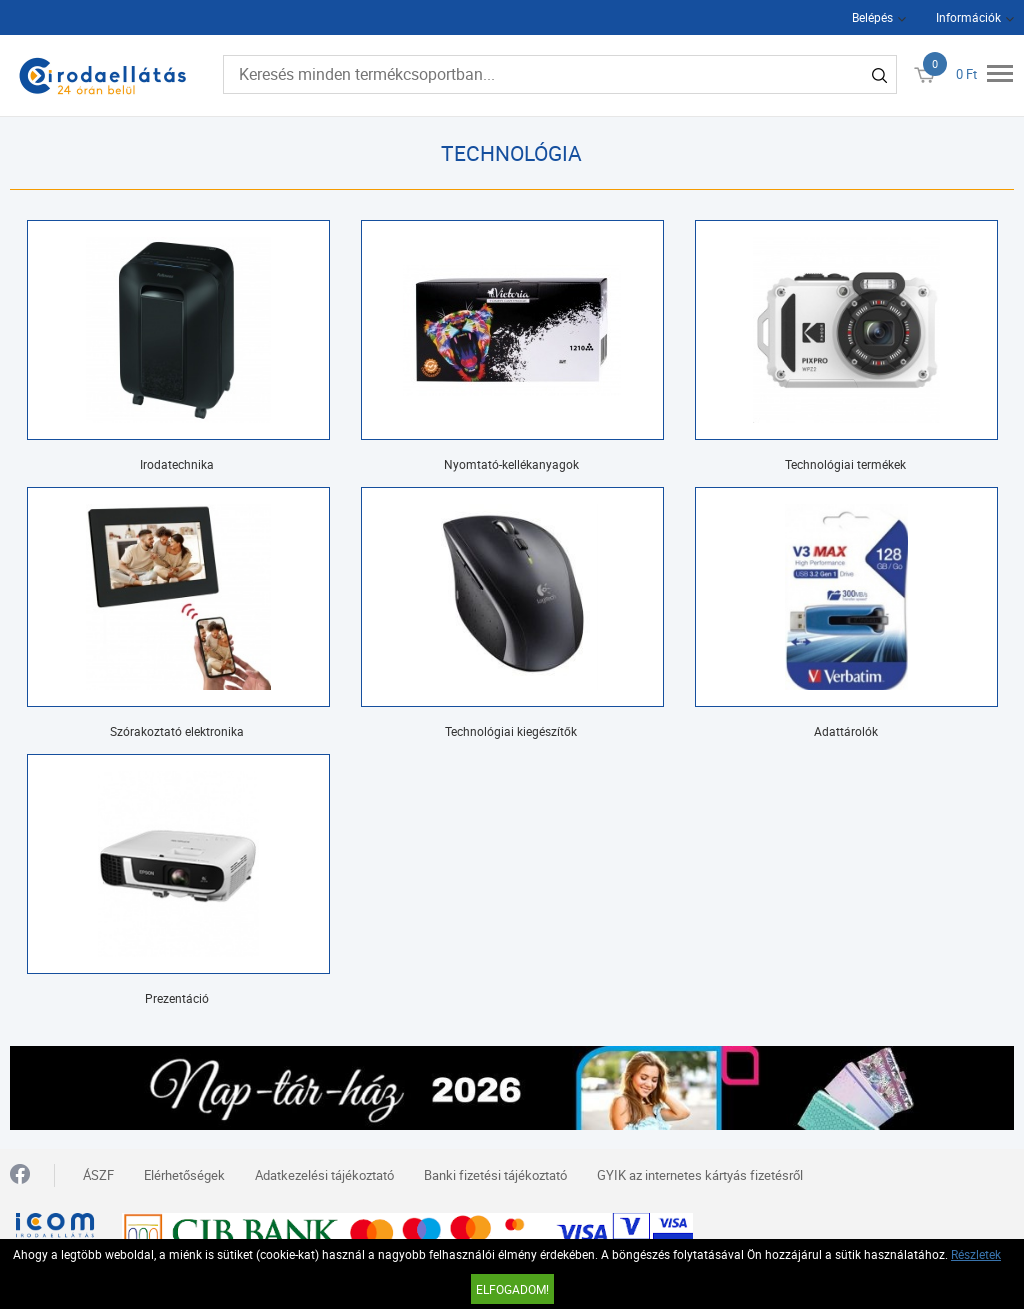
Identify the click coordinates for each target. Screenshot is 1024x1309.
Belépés (872, 17)
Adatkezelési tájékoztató (324, 1175)
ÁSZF (98, 1175)
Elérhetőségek (184, 1175)
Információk (968, 17)
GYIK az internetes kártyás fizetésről (700, 1175)
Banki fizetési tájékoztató (495, 1175)
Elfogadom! (512, 1289)
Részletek (976, 1254)
